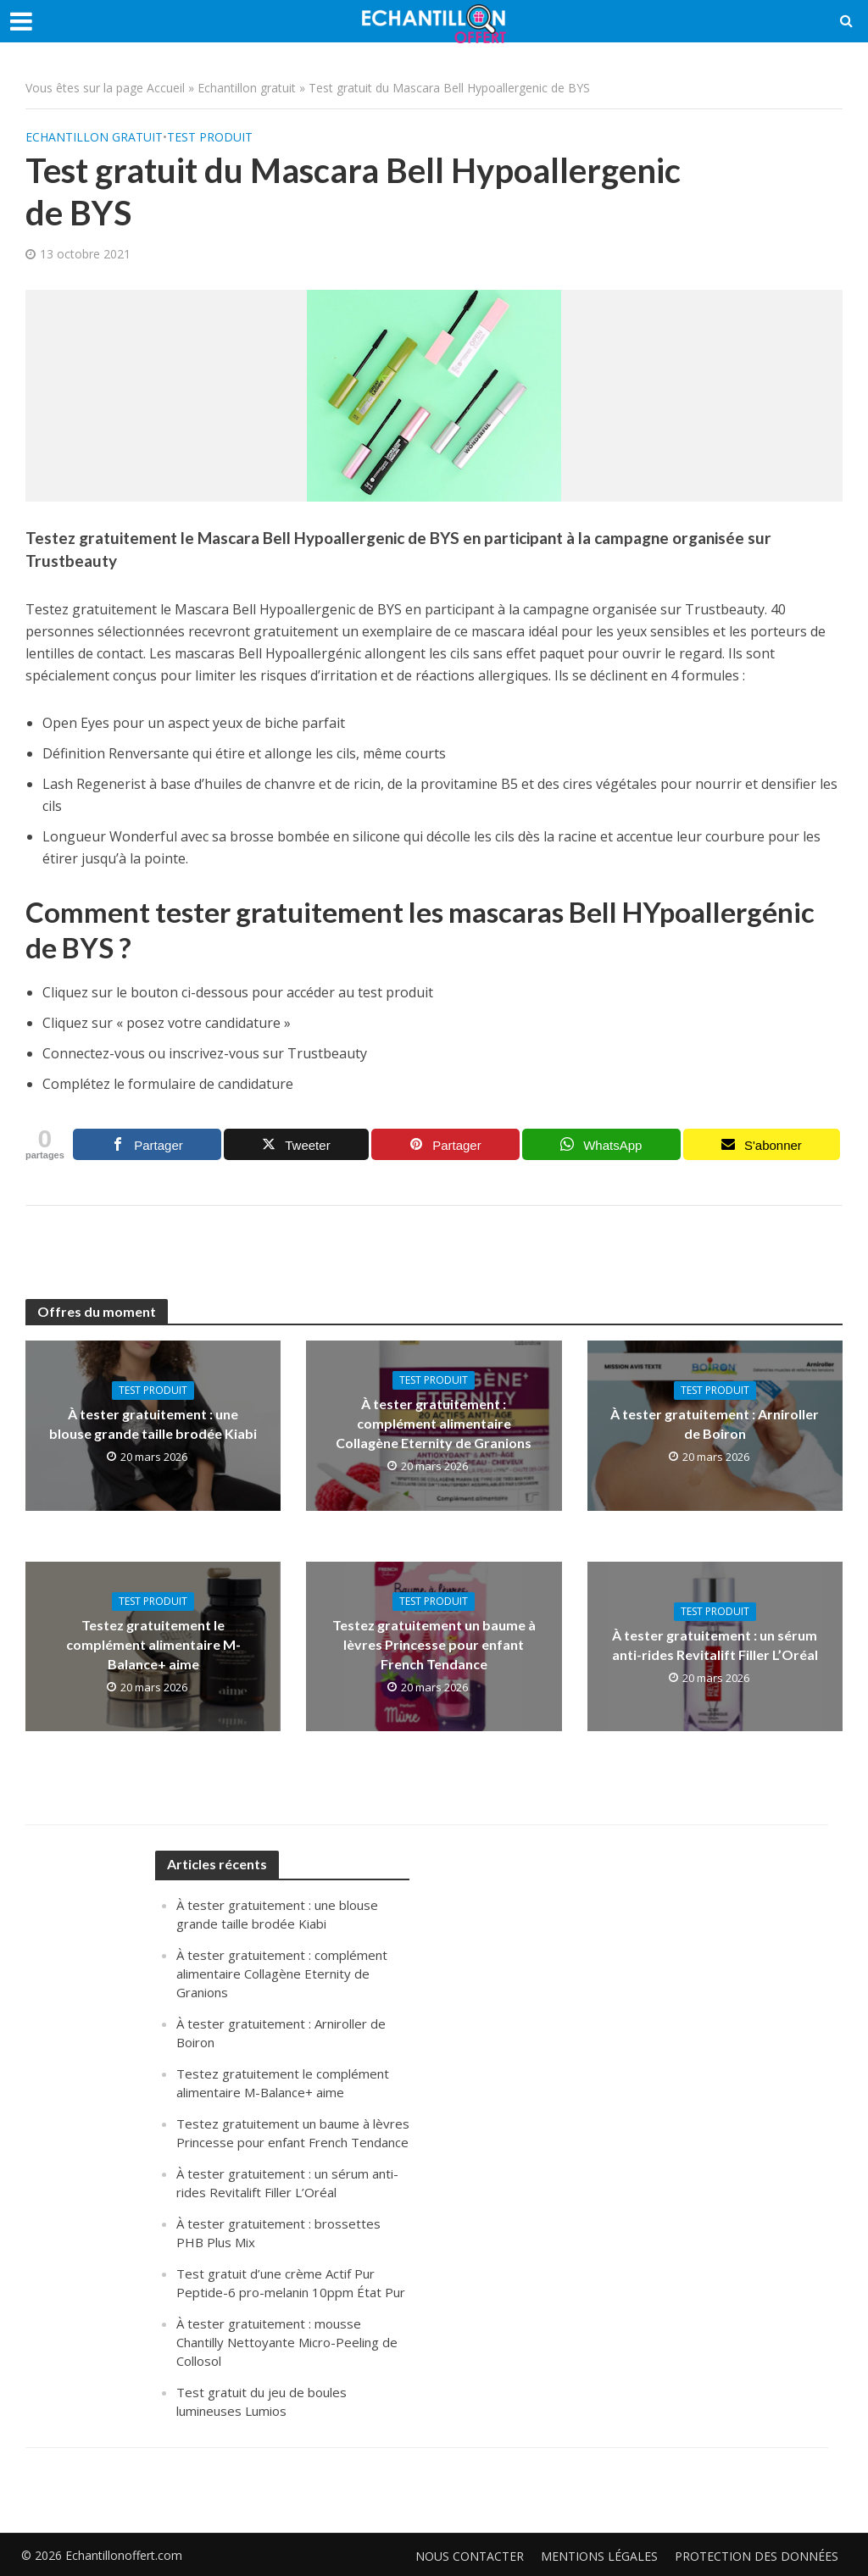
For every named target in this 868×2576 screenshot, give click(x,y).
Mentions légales (599, 2556)
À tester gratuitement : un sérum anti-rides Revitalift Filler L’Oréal (715, 1645)
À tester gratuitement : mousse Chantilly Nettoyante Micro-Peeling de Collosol (287, 2342)
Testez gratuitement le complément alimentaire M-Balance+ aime (153, 1644)
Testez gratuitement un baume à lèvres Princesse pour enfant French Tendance (434, 1644)
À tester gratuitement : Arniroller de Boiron (714, 1423)
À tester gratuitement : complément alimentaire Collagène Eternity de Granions (433, 1423)
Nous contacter (469, 2556)
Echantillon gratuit (247, 88)
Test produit (210, 137)
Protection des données (756, 2556)
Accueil (166, 88)
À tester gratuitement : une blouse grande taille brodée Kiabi (153, 1423)
